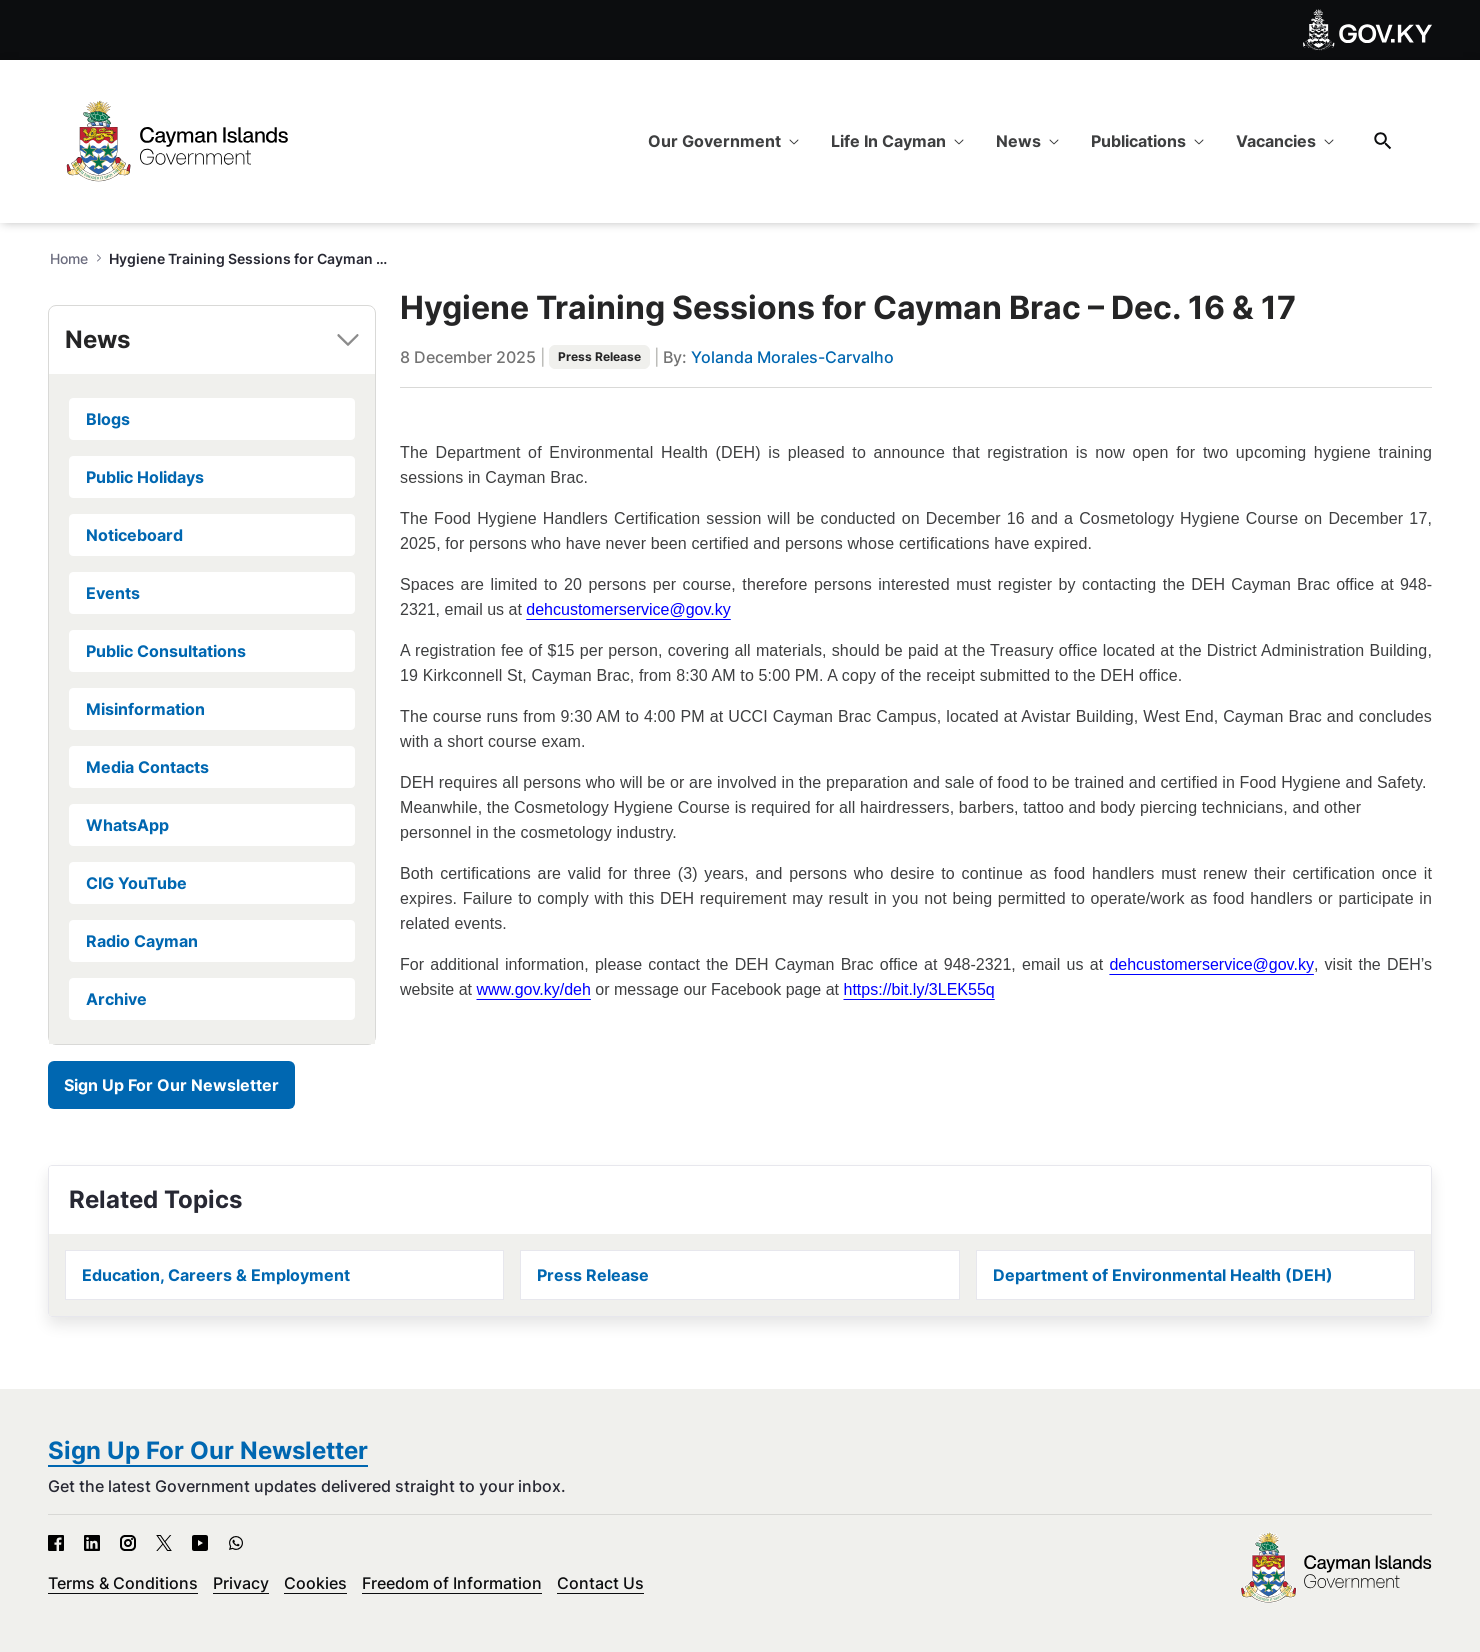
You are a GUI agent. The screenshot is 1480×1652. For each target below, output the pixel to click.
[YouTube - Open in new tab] (200, 1543)
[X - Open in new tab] (164, 1543)
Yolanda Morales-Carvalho (792, 357)
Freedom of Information (452, 1583)
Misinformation (145, 709)
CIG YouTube (136, 883)
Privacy (241, 1583)
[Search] (1383, 140)
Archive (116, 999)
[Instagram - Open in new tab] (128, 1543)
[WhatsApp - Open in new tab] (236, 1543)
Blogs (108, 419)
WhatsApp (127, 825)
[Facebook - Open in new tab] (56, 1543)
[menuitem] (723, 141)
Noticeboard (134, 535)
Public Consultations (166, 651)
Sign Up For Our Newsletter (171, 1085)
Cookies (315, 1583)
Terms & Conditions (123, 1583)
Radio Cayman (142, 941)
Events (113, 593)
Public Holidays (145, 477)
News (97, 339)
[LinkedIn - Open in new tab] (92, 1543)
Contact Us (600, 1583)
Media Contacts (147, 767)
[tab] (212, 340)
